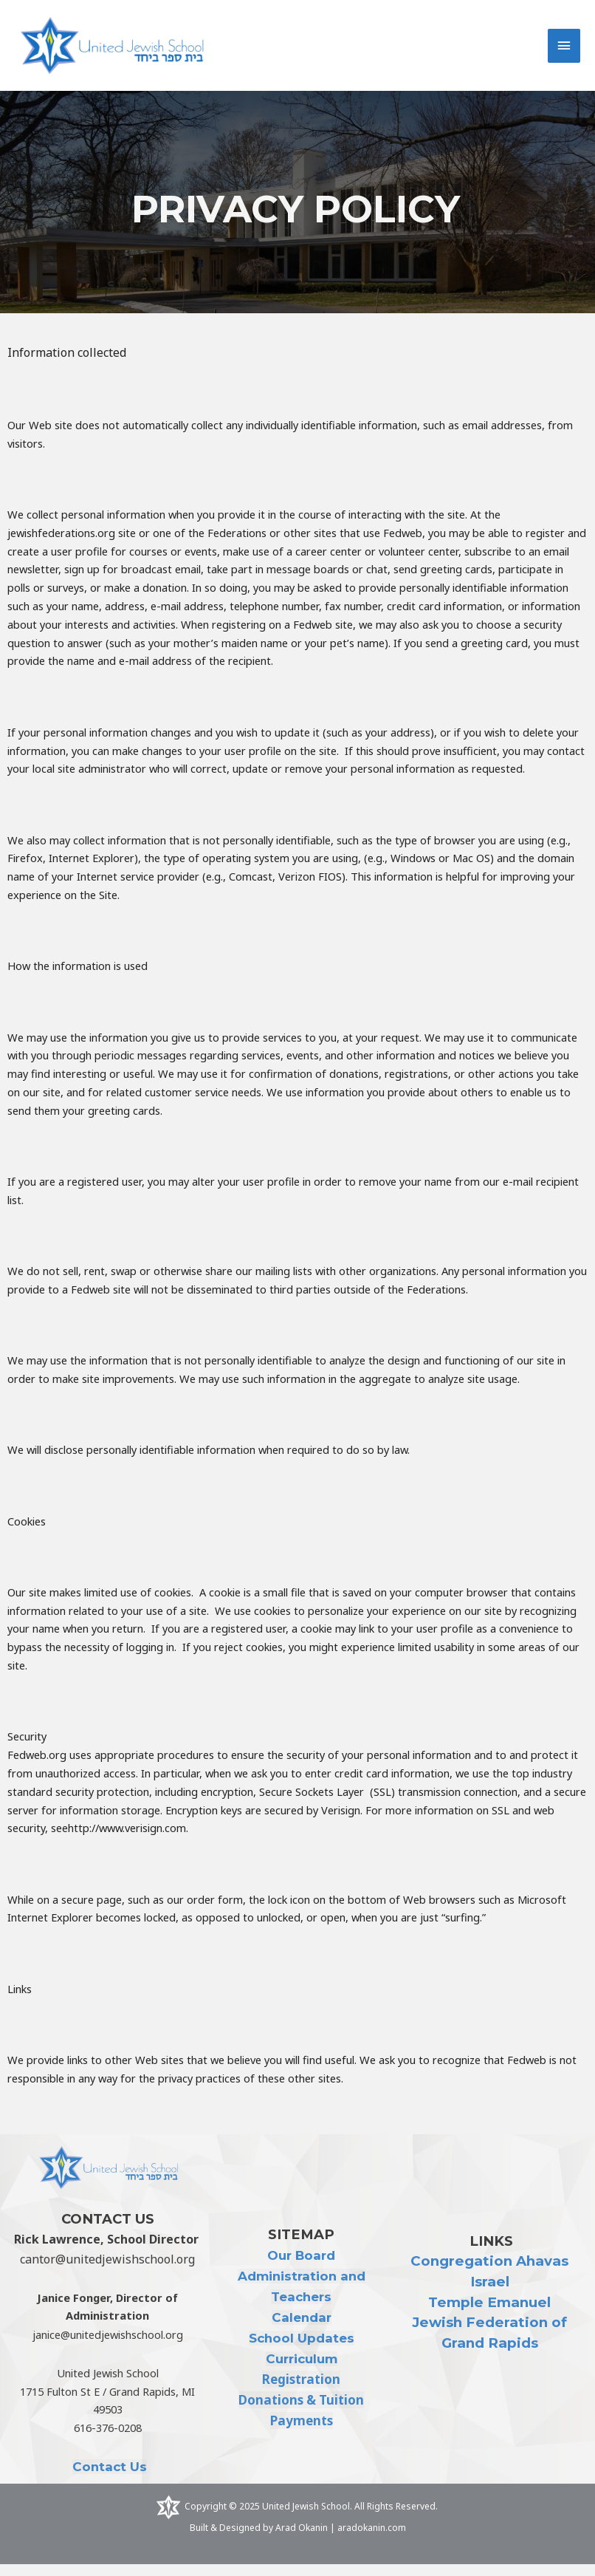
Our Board (301, 2267)
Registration (302, 2390)
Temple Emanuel (489, 2313)
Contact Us (109, 2478)
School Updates (301, 2350)
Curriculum (301, 2370)
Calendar (301, 2329)
